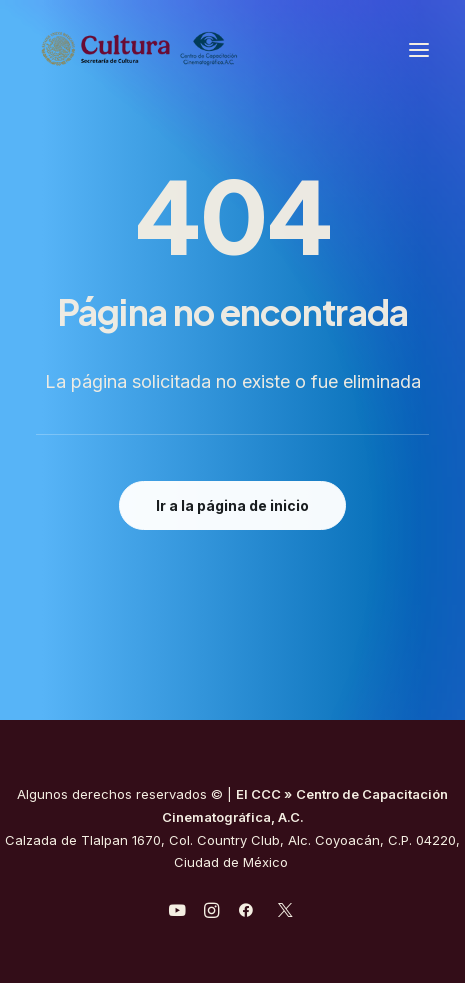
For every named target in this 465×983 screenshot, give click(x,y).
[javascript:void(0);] (211, 913)
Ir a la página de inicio (232, 505)
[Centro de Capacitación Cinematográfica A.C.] (188, 49)
